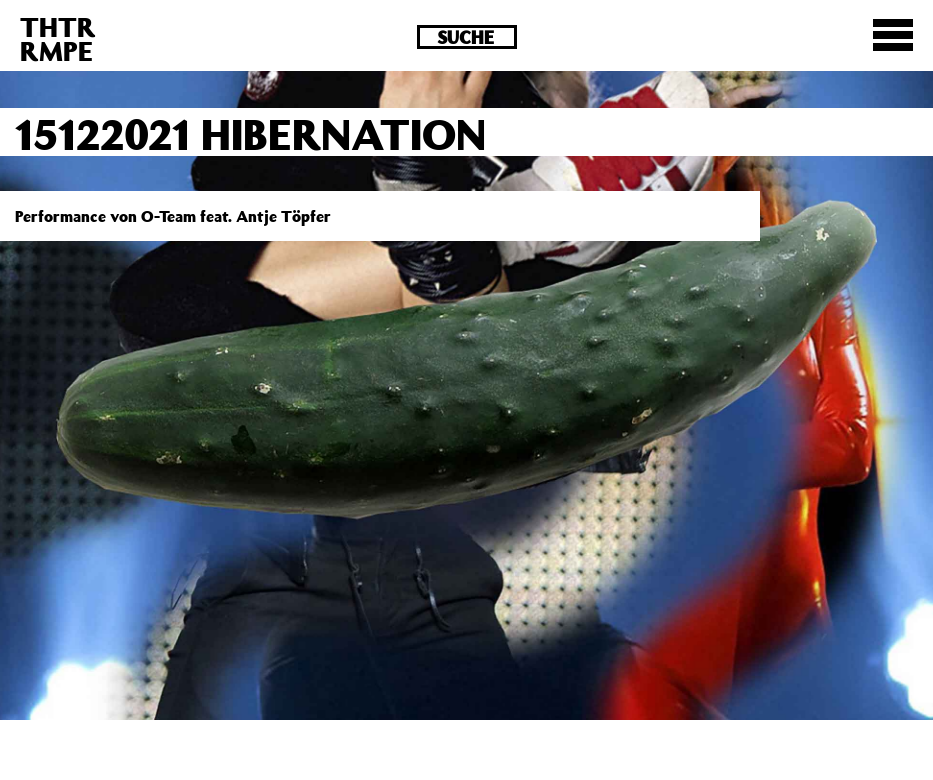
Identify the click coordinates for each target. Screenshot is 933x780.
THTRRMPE (58, 38)
